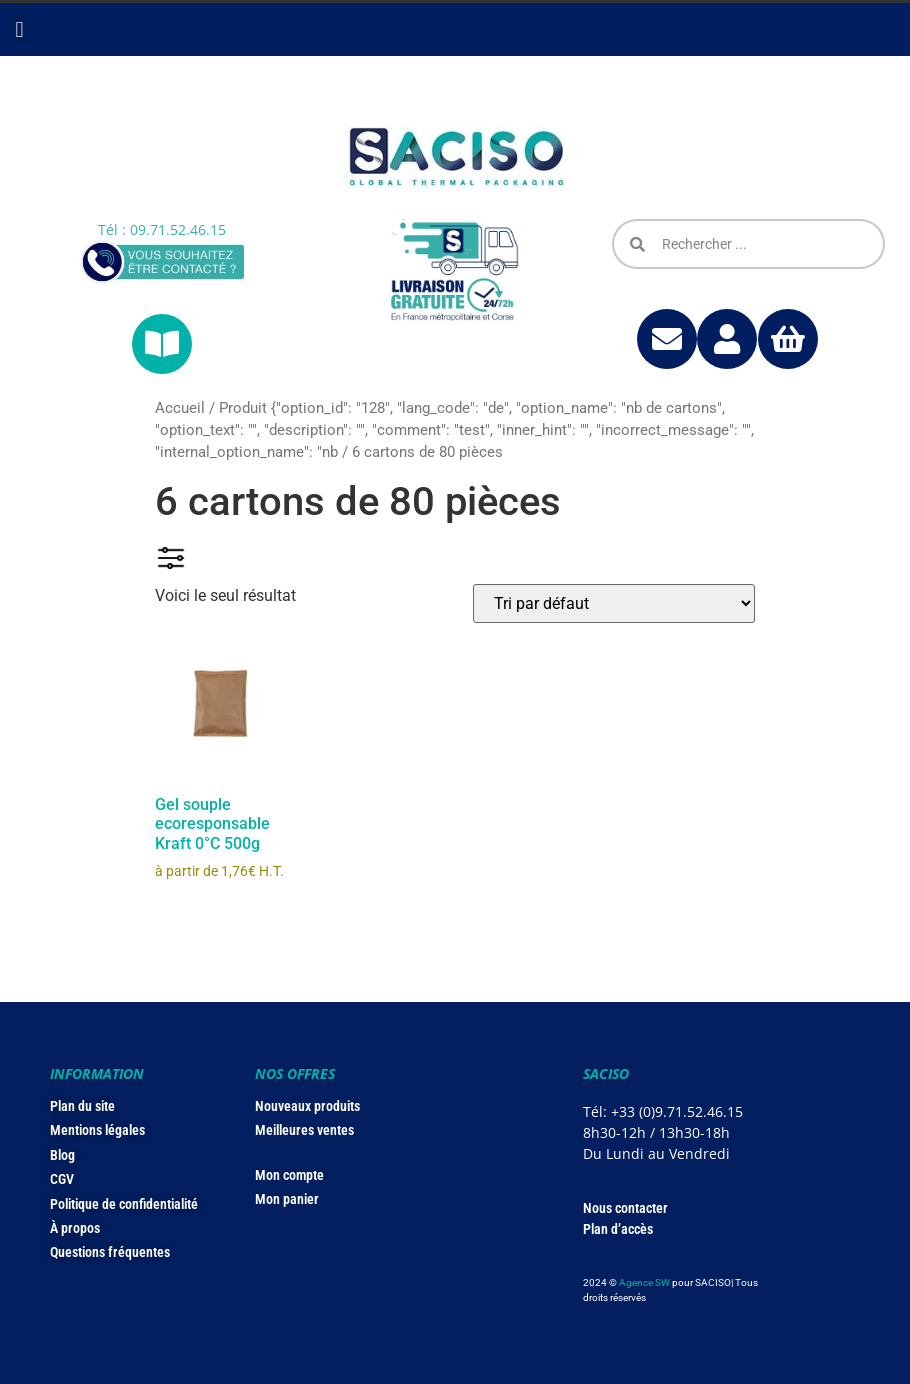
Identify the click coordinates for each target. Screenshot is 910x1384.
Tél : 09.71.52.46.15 (162, 229)
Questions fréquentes (110, 1252)
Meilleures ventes (304, 1130)
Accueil (180, 408)
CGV (62, 1179)
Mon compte (289, 1175)
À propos (75, 1228)
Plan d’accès (618, 1229)
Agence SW (644, 1282)
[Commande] (614, 603)
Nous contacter (625, 1208)
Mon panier (287, 1199)
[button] (19, 29)
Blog (62, 1155)
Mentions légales (97, 1130)
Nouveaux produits (307, 1106)
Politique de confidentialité (124, 1204)
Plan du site (82, 1106)
